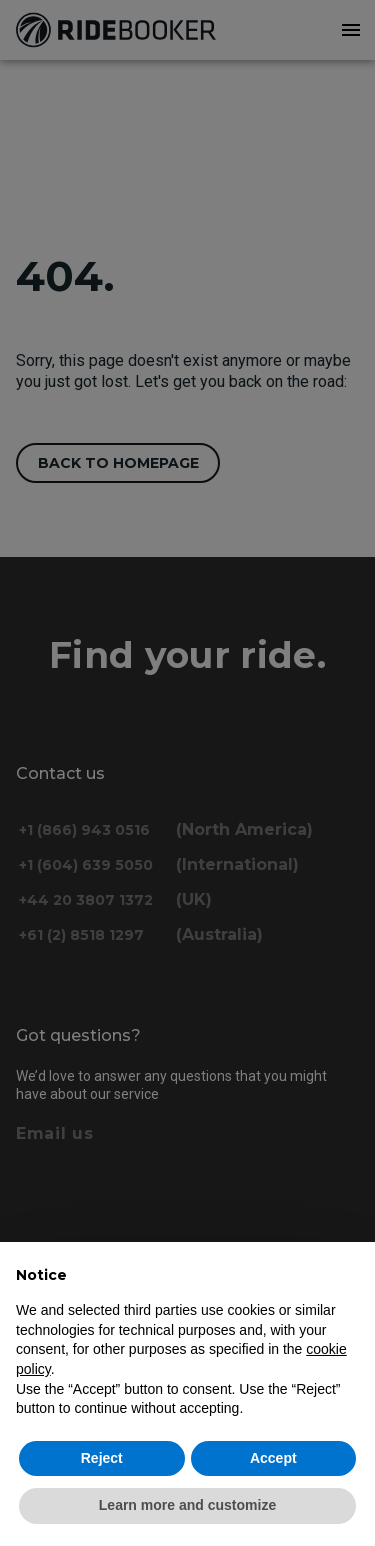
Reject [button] (102, 1458)
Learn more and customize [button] (187, 1505)
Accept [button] (273, 1458)
